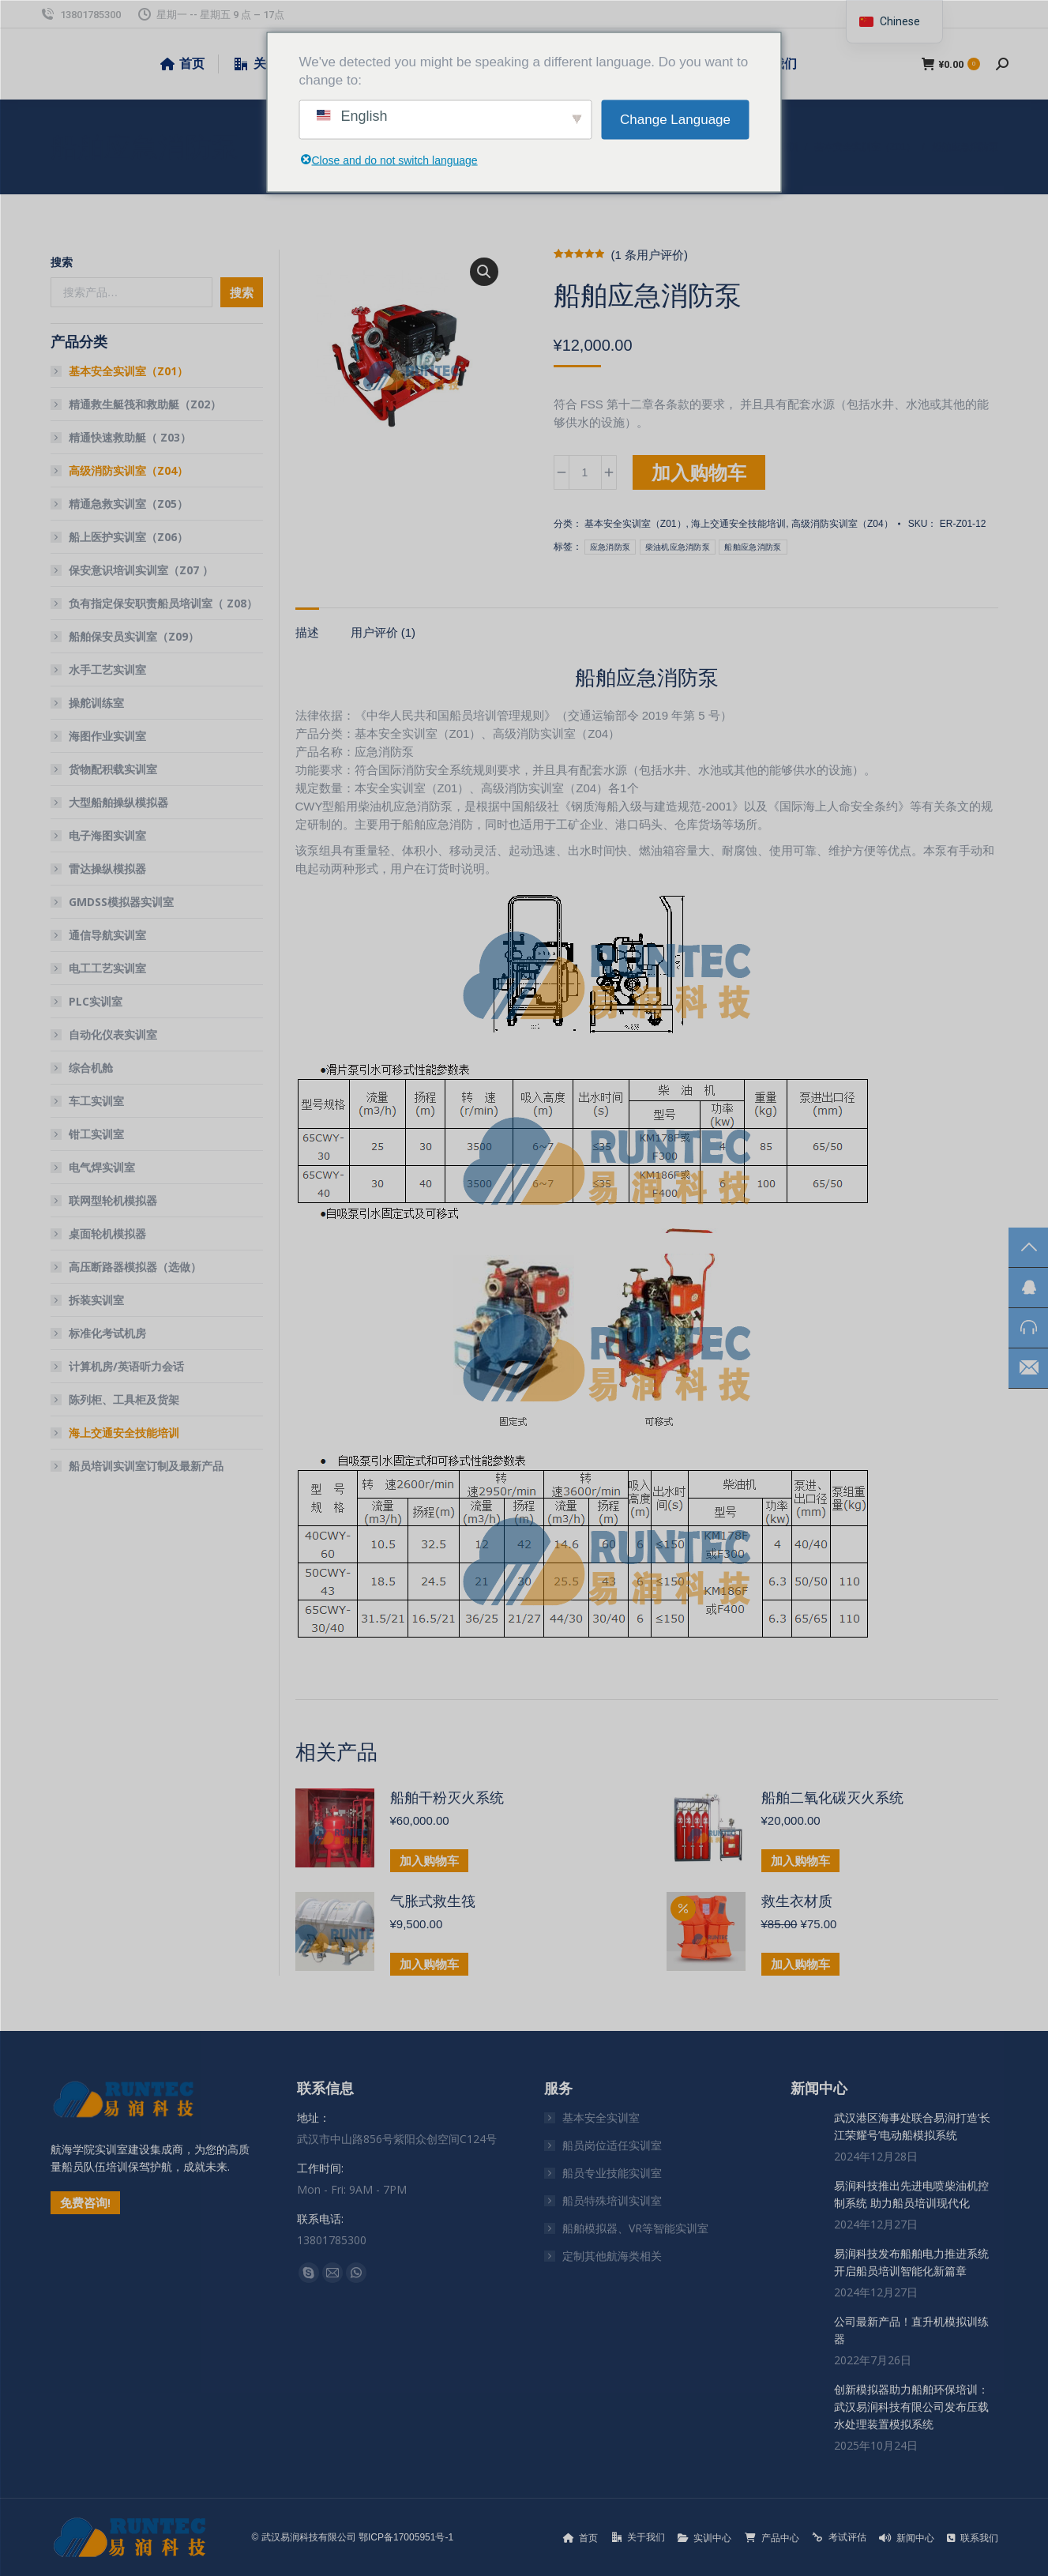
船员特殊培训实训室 (612, 2200)
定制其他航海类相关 (612, 2255)
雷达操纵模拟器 (107, 868)
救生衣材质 (796, 1901)
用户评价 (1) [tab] (383, 632)
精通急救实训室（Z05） (128, 503)
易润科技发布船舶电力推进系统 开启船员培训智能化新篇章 (911, 2262)
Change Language (675, 119)
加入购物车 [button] (429, 1860)
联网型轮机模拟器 (113, 1200)
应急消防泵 (610, 547)
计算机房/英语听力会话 (126, 1366)
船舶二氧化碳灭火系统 (832, 1798)
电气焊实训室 (102, 1167)
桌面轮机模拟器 (107, 1233)
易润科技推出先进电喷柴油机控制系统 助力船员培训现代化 (911, 2194)
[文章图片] (806, 2125)
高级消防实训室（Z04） (842, 523)
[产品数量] (585, 472)
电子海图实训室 (107, 835)
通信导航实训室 (107, 934)
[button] (484, 272)
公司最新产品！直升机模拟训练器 (911, 2330)
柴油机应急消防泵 (677, 547)
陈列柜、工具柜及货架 (124, 1399)
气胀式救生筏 (432, 1901)
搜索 (62, 261)
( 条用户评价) (649, 254)
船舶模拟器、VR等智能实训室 (635, 2228)
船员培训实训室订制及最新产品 (146, 1465)
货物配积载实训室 (113, 769)
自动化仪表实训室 (113, 1034)
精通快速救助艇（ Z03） (130, 437)
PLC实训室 (95, 1001)
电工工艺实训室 (107, 968)
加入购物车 (699, 472)
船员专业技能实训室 (612, 2172)
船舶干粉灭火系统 (447, 1798)
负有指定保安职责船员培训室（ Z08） (163, 603)
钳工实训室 (96, 1133)
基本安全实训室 (601, 2117)
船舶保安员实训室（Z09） (134, 636)
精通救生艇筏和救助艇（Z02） (145, 404)
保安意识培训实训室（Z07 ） (141, 569)
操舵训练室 (96, 702)
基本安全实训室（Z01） (635, 523)
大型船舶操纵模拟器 (118, 802)
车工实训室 (96, 1100)
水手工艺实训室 (107, 669)
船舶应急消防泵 (752, 547)
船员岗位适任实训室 (612, 2145)
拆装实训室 (96, 1299)
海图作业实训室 (107, 735)
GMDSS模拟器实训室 (121, 901)
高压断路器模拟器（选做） (135, 1266)
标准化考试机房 (107, 1333)
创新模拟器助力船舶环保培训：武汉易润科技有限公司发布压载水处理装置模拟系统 (911, 2406)
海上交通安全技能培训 (738, 523)
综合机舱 (91, 1067)
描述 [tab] (307, 632)
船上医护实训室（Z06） (128, 536)
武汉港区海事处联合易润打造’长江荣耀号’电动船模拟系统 (912, 2126)
